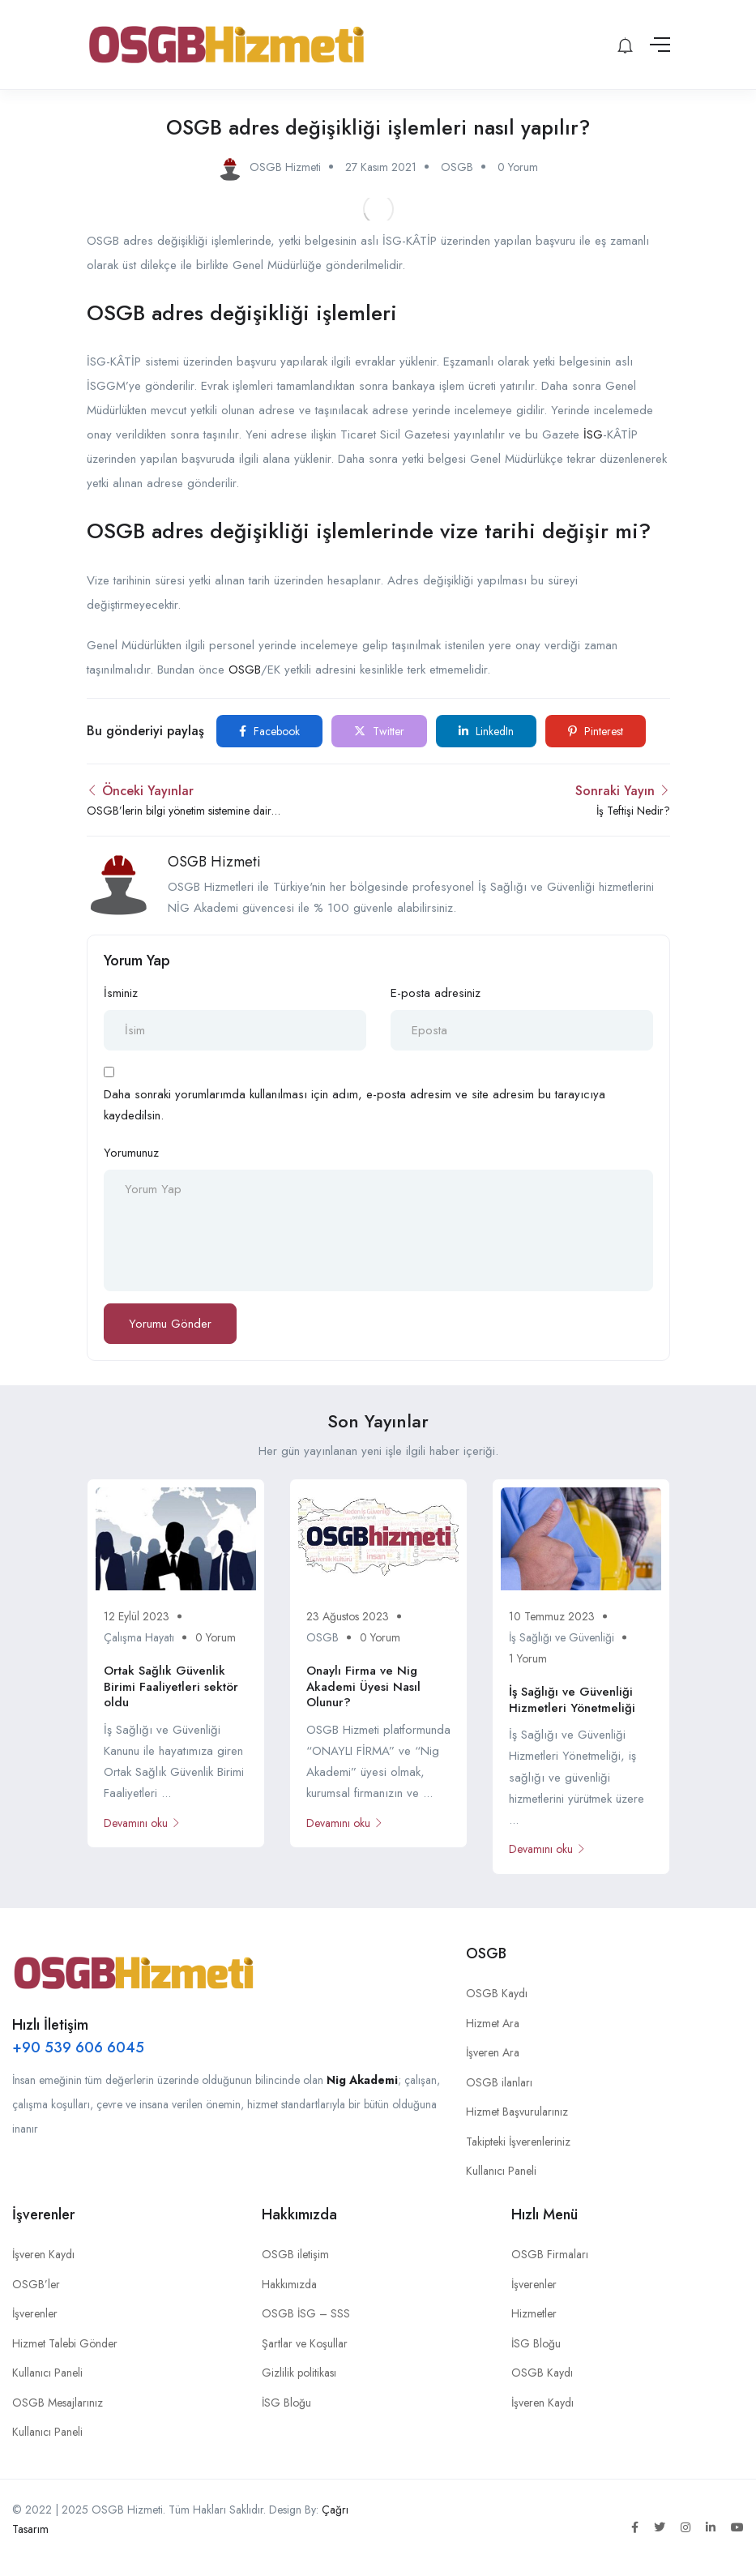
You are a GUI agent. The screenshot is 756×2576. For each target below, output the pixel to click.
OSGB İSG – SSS (306, 2313)
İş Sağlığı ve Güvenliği (561, 1637)
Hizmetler (534, 2313)
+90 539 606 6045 (78, 2047)
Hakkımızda (289, 2284)
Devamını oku (142, 1823)
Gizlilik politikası (299, 2372)
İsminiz (121, 993)
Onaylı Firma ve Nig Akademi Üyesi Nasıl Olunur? (363, 1686)
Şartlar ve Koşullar (305, 2343)
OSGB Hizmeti (214, 861)
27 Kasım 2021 (380, 167)
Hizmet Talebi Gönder (64, 2343)
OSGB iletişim (295, 2254)
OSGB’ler (36, 2284)
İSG (593, 434)
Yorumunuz (131, 1153)
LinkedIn (486, 731)
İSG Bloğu (286, 2402)
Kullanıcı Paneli (501, 2171)
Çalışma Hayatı (139, 1637)
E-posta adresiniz (436, 993)
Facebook (269, 731)
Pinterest (595, 731)
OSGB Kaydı (496, 1993)
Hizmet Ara (492, 2023)
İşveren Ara (492, 2052)
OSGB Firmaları (549, 2254)
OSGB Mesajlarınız (57, 2402)
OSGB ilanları (499, 2082)
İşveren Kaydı (43, 2254)
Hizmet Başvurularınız (517, 2111)
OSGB (457, 167)
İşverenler (35, 2313)
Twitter (379, 731)
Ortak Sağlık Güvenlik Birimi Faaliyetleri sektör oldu (171, 1686)
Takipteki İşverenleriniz (518, 2141)
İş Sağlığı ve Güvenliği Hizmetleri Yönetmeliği (572, 1700)
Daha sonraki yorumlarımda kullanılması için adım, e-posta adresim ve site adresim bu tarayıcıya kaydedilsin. (354, 1104)
